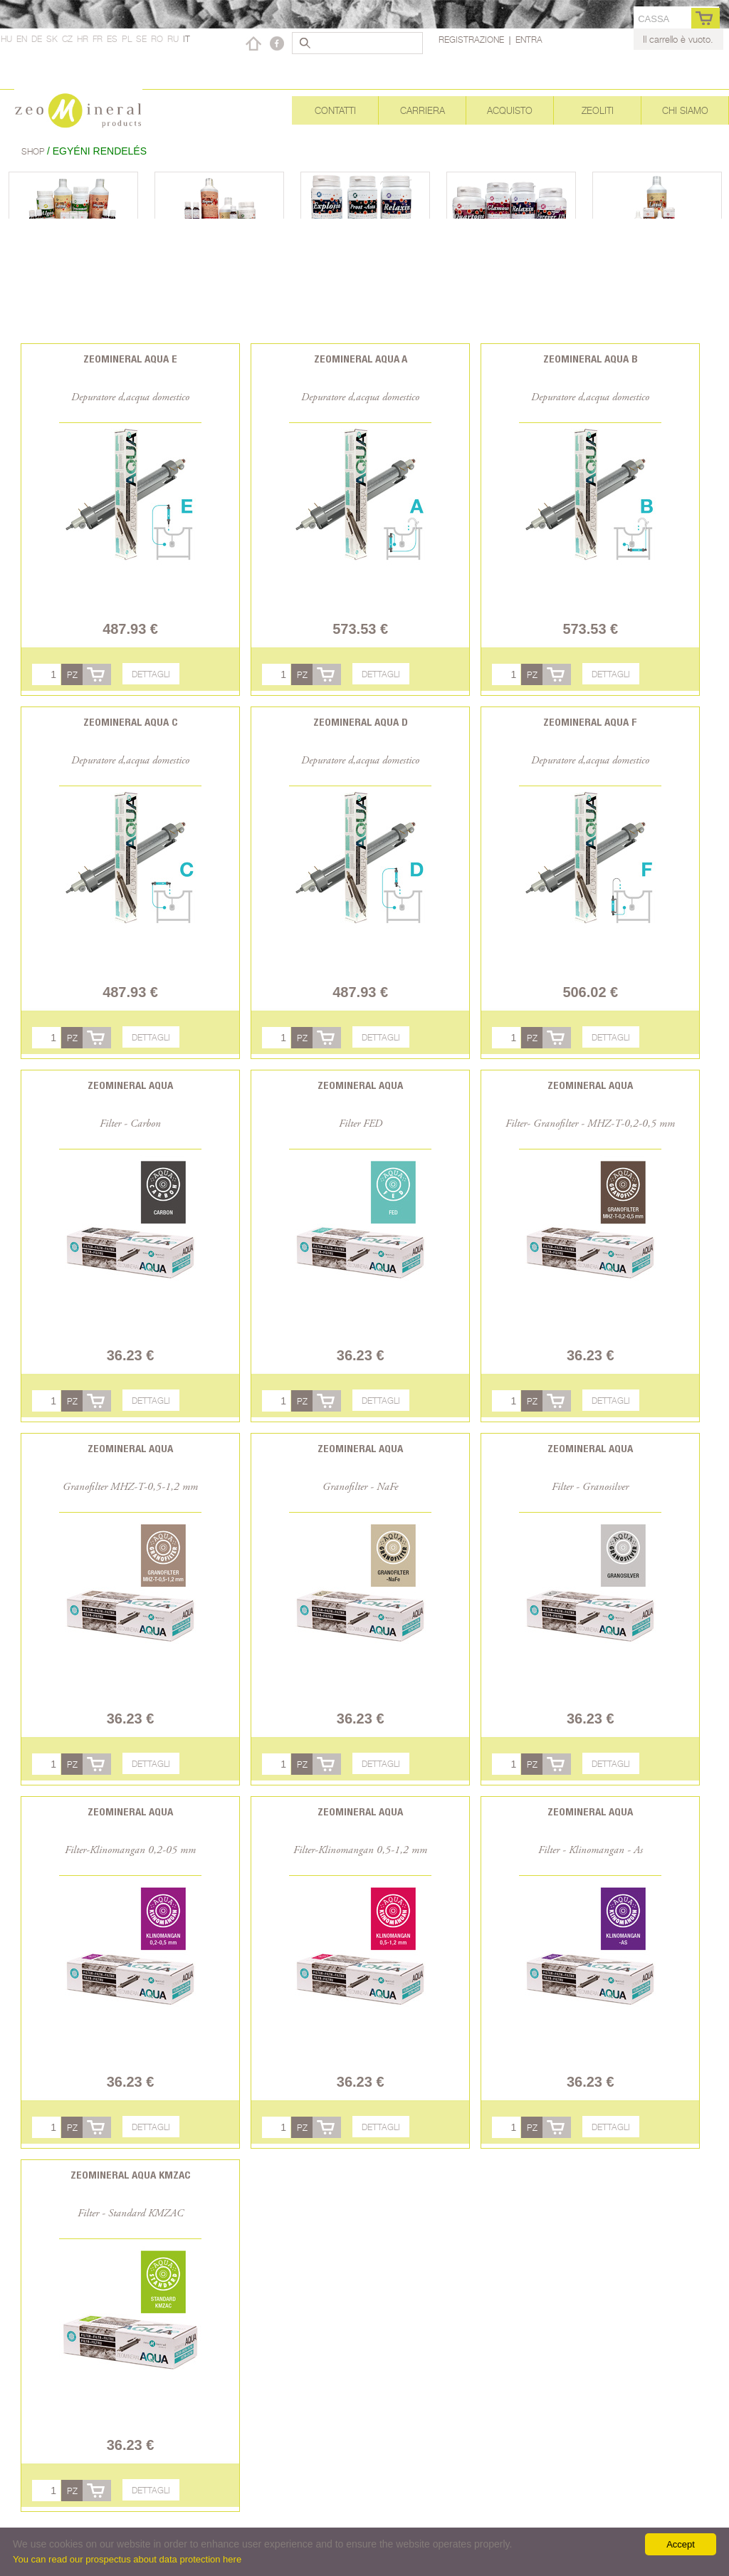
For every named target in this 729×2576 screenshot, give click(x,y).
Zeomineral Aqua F (590, 722)
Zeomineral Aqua (130, 1085)
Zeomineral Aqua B (590, 359)
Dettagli (151, 674)
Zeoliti (598, 110)
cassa (653, 19)
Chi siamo (685, 110)
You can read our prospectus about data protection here (127, 2559)
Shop (34, 151)
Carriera (422, 110)
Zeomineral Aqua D (360, 722)
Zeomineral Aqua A (360, 359)
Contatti (335, 110)
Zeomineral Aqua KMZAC (130, 2175)
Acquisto (510, 110)
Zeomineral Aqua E (130, 359)
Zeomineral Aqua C (130, 722)
